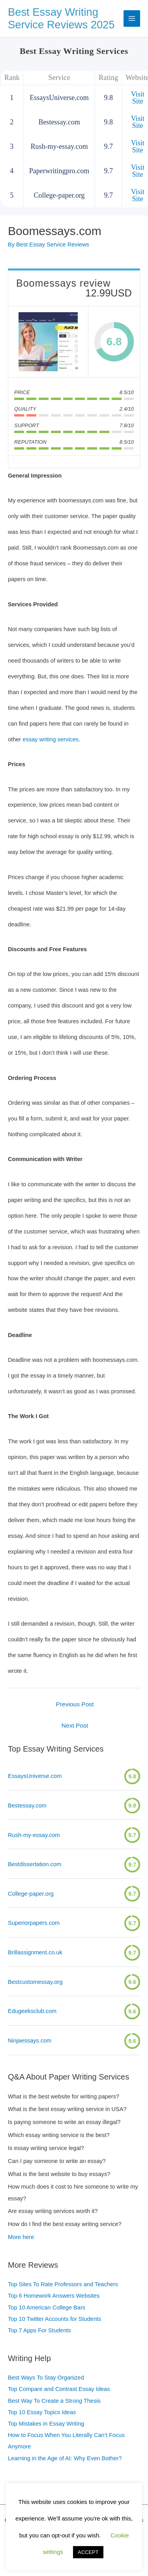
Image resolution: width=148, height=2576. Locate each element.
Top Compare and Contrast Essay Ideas (59, 2389)
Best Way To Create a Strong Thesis (54, 2401)
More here (21, 2237)
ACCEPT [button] (88, 2552)
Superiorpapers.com (34, 1923)
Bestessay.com (27, 1805)
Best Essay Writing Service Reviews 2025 (61, 18)
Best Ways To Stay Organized (46, 2377)
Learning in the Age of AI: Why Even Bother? (65, 2458)
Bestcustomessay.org (35, 1982)
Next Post (75, 1725)
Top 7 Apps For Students (39, 2330)
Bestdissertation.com (34, 1864)
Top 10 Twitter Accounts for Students (54, 2319)
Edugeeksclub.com (32, 2011)
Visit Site (137, 97)
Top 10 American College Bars (46, 2307)
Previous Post (75, 1704)
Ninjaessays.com (29, 2040)
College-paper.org (31, 1894)
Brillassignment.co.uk (35, 1952)
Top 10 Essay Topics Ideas (42, 2412)
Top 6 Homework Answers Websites (53, 2296)
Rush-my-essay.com (34, 1835)
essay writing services (50, 739)
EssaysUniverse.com (35, 1776)
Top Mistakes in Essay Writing (46, 2423)
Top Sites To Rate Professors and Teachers (63, 2284)
